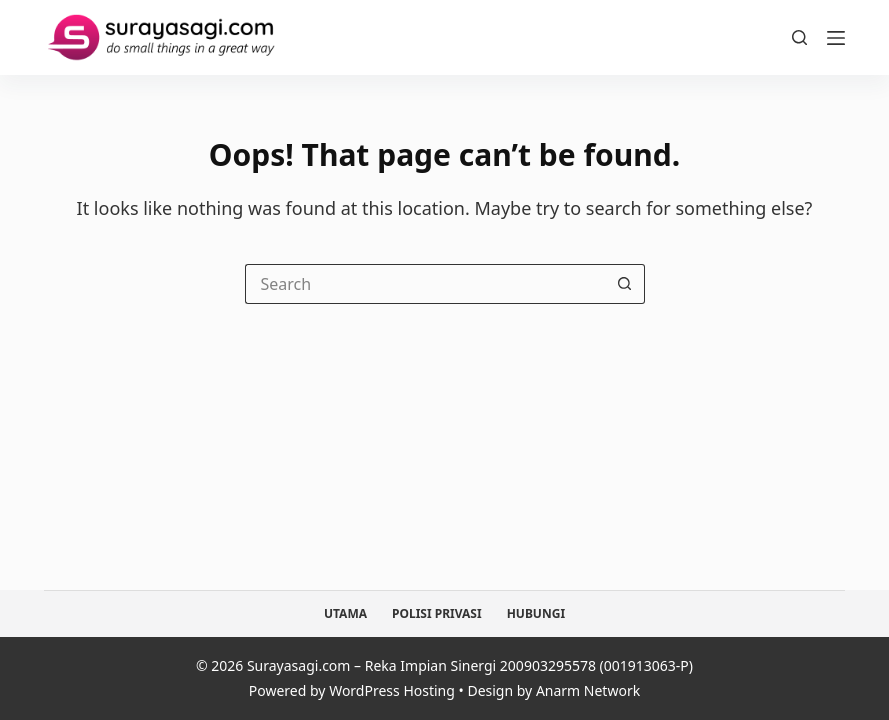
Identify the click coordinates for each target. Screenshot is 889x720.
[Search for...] (425, 284)
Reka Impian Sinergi (431, 665)
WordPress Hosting (392, 690)
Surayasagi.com (299, 665)
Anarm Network (588, 690)
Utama (345, 614)
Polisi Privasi (437, 614)
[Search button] (625, 284)
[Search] (799, 37)
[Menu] (836, 38)
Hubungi (536, 614)
